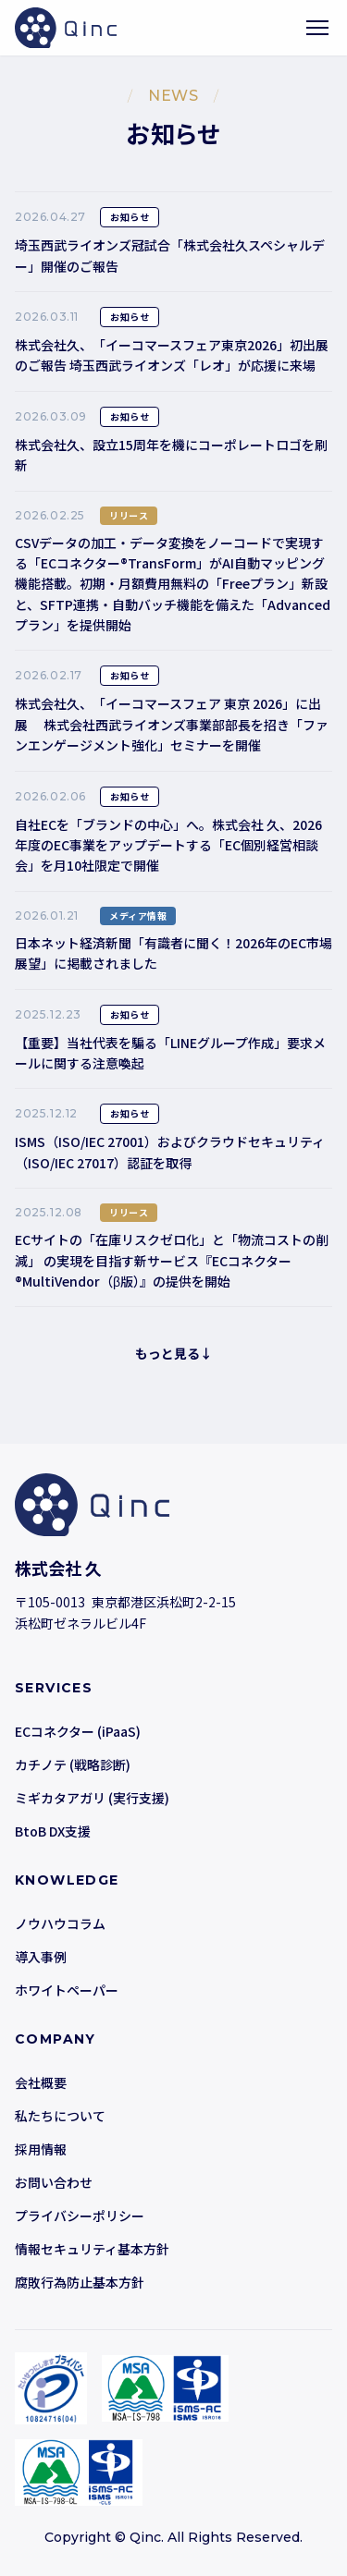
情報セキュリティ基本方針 (92, 2249)
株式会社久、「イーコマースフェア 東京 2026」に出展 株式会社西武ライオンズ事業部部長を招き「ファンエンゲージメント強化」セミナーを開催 (171, 724)
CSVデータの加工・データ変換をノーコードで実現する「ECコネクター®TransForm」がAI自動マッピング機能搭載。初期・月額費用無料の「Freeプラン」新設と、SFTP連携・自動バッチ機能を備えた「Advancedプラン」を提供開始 (172, 584)
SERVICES (54, 1687)
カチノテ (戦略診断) (72, 1764)
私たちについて (60, 2115)
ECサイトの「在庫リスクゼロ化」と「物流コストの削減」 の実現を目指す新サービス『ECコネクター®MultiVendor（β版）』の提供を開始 (171, 1260)
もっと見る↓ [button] (174, 1353)
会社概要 (41, 2082)
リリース (128, 515)
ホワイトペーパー (66, 1990)
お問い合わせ (54, 2182)
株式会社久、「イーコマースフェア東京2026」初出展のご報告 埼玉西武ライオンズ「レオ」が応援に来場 (171, 355)
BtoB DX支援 (53, 1831)
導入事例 (41, 1956)
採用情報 (41, 2149)
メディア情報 (138, 915)
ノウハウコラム (60, 1923)
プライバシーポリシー (79, 2215)
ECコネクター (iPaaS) (78, 1731)
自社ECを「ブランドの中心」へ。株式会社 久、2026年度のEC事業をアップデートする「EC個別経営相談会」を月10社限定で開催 (168, 845)
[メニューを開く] (317, 28)
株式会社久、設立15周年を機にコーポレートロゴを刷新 (171, 454)
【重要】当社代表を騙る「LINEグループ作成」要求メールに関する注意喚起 (170, 1052)
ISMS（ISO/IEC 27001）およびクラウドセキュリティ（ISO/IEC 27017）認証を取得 (170, 1151)
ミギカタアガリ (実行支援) (92, 1798)
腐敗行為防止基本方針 (79, 2282)
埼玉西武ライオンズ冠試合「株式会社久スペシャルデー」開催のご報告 (170, 255)
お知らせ (129, 217)
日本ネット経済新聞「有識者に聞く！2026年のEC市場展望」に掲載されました (173, 953)
